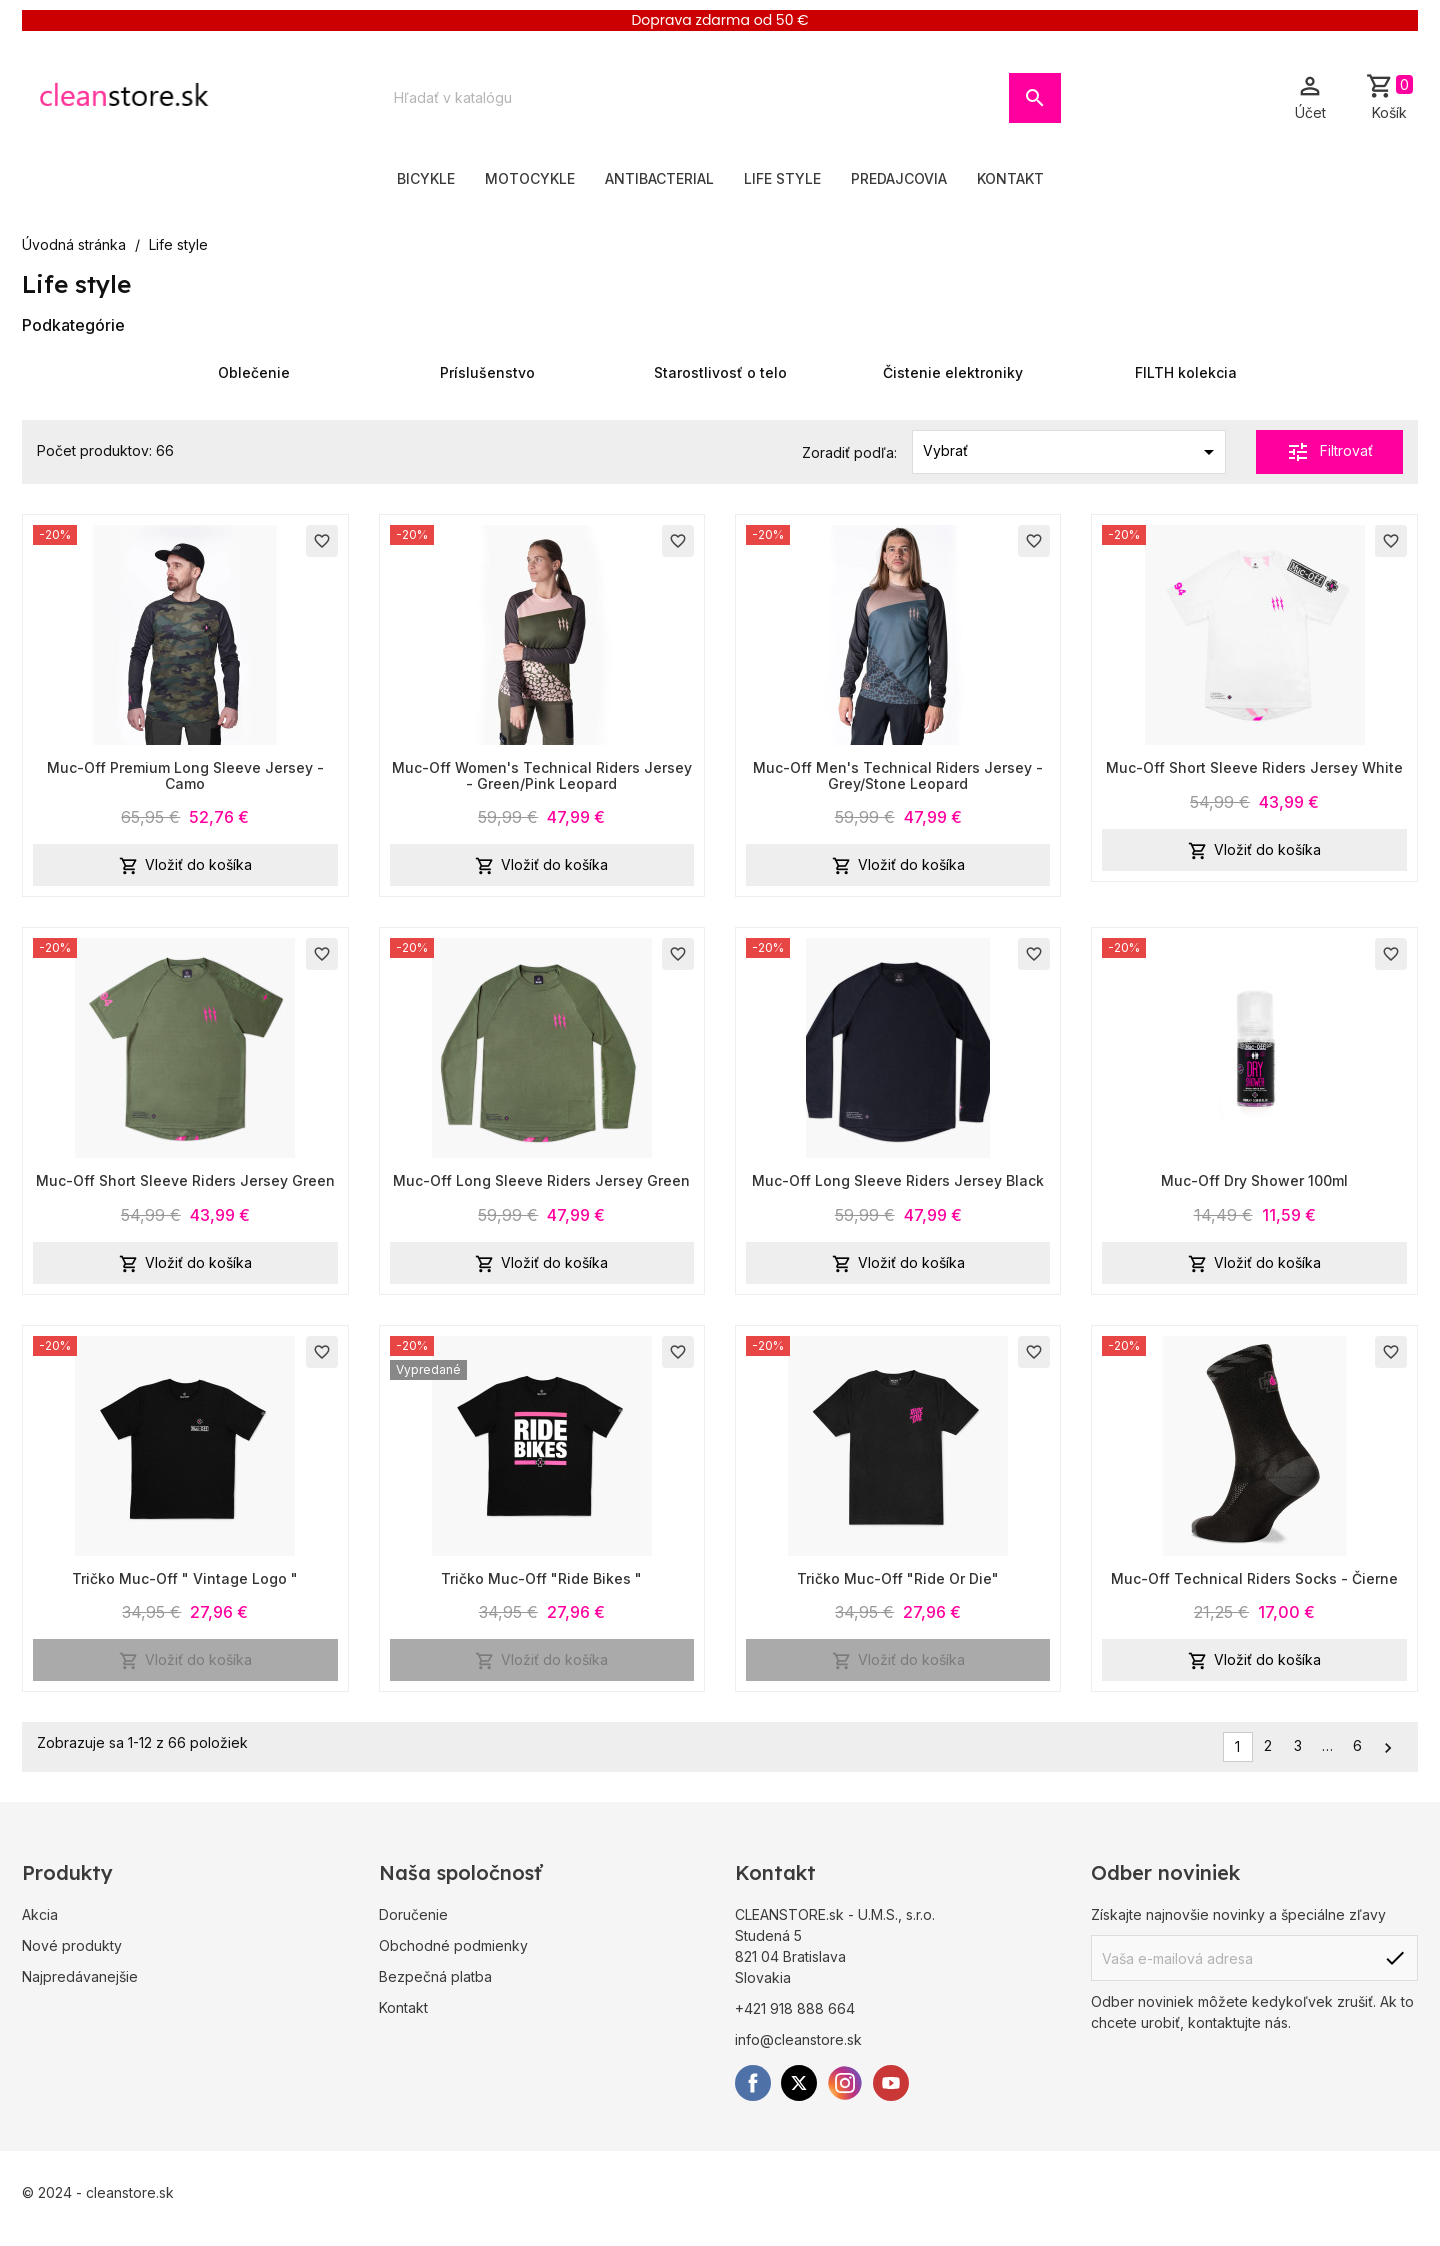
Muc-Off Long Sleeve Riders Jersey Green (541, 1180)
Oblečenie (254, 372)
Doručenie (413, 1914)
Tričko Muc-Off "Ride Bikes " (541, 1578)
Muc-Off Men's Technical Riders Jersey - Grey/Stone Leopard (898, 775)
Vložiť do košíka (185, 866)
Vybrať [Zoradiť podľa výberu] (1072, 452)
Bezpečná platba (435, 1976)
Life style (782, 178)
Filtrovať (1329, 452)
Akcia (40, 1914)
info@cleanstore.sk (798, 2039)
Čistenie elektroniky (953, 372)
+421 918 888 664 (795, 2008)
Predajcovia (899, 178)
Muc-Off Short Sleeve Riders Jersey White (1254, 767)
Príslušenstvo (487, 372)
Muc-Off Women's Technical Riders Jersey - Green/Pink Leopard (542, 775)
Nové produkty (72, 1945)
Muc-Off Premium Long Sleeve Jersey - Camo (185, 775)
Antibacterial (659, 178)
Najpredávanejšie (80, 1976)
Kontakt (1010, 178)
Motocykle (530, 178)
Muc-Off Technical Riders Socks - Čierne (1254, 1578)
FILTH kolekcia (1186, 372)
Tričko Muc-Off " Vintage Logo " (185, 1578)
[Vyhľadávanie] (694, 98)
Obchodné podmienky (453, 1945)
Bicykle (426, 178)
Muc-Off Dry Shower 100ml (1254, 1180)
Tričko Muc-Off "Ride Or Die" (898, 1578)
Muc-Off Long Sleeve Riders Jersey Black (898, 1180)
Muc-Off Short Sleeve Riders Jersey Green (185, 1180)
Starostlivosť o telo (720, 372)
